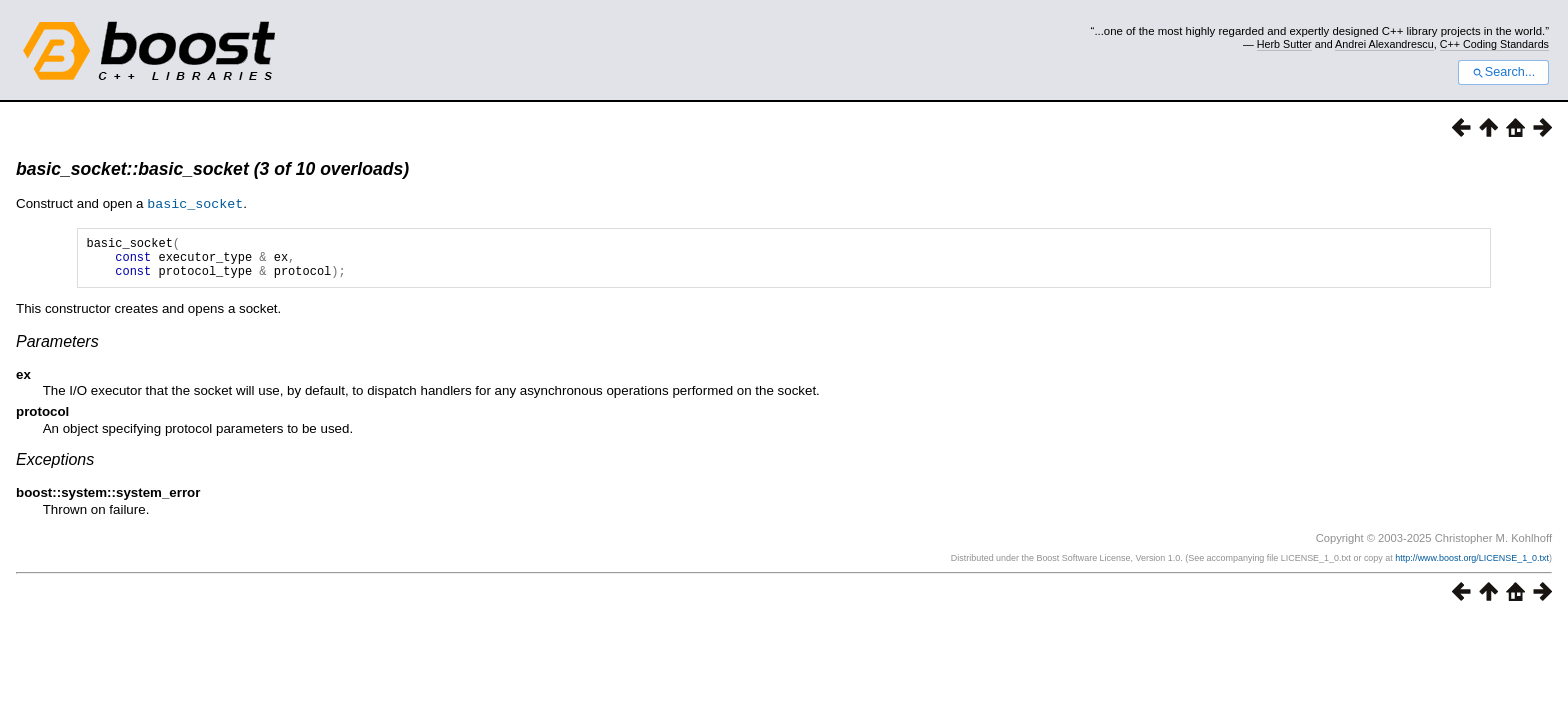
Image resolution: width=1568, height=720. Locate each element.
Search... (1503, 72)
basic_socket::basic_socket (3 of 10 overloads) (212, 169)
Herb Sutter (1284, 44)
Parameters (57, 349)
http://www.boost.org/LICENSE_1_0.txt (1472, 566)
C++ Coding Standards (1494, 44)
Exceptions (55, 467)
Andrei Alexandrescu (1384, 44)
